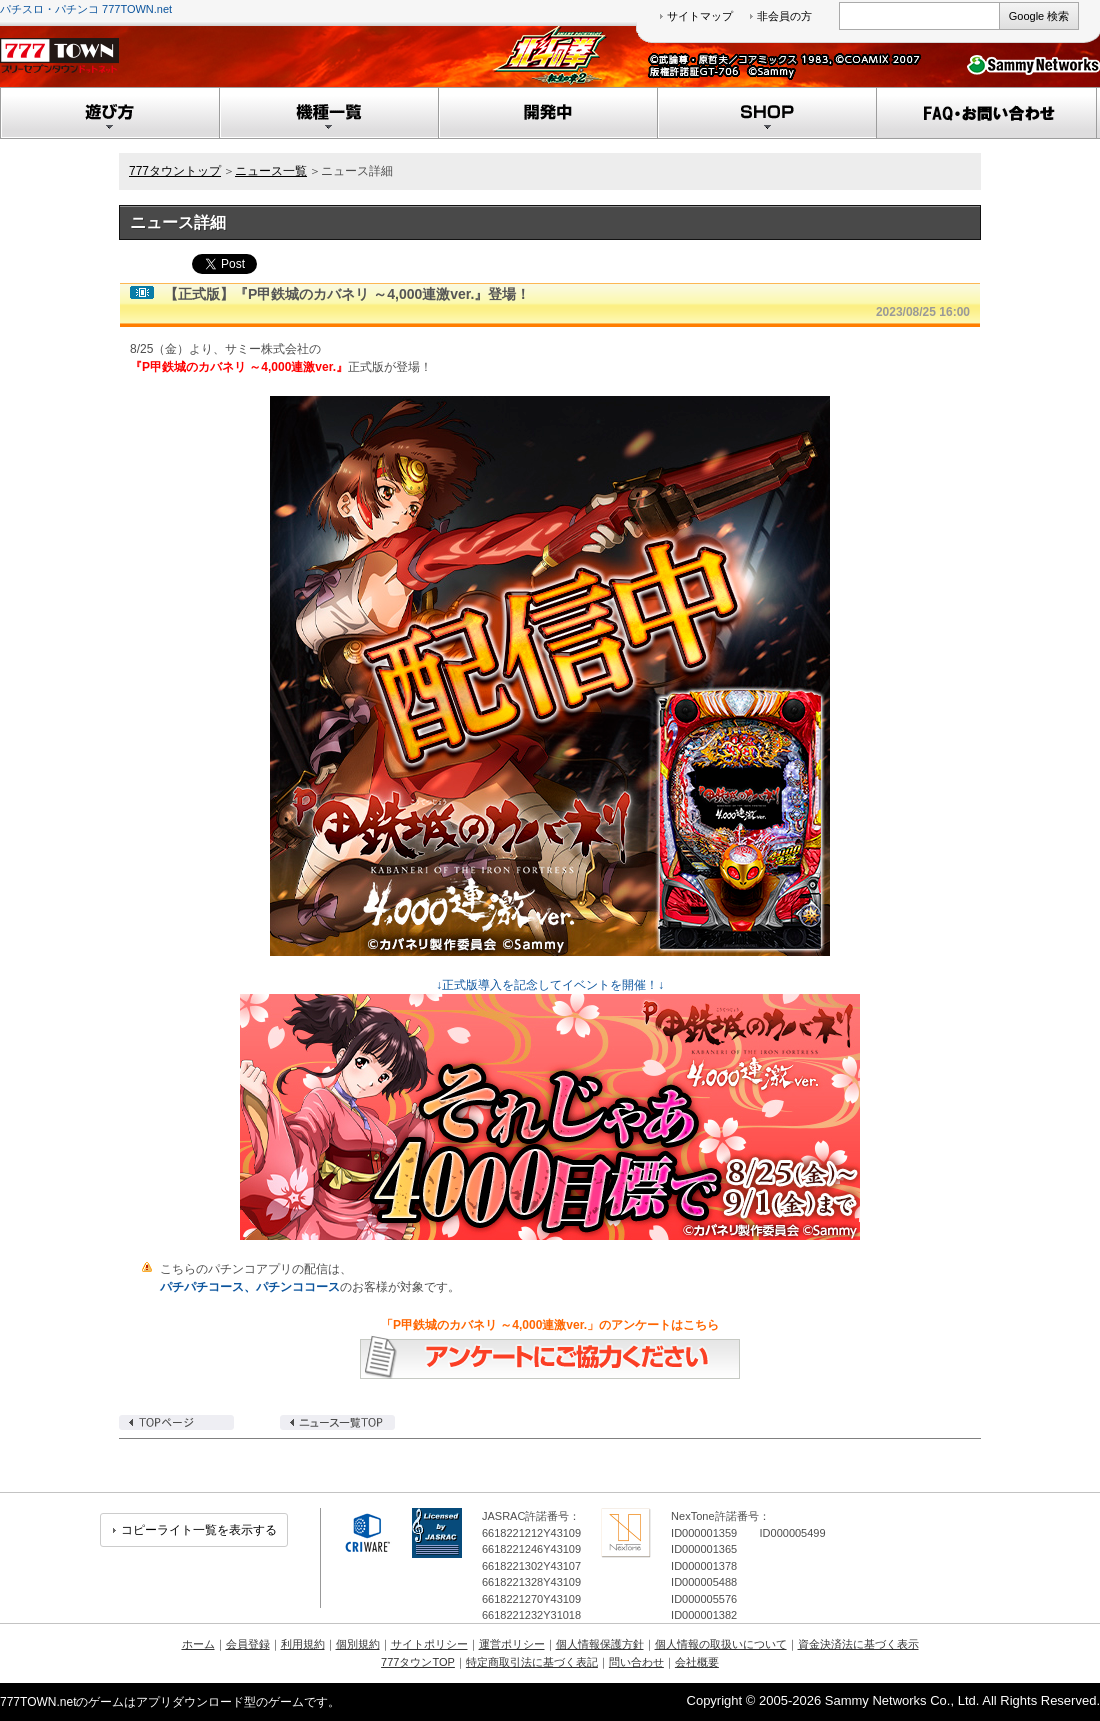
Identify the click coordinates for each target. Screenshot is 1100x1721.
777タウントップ (175, 171)
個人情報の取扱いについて (721, 1644)
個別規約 (358, 1644)
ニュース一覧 (271, 171)
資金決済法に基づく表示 (858, 1644)
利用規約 (303, 1644)
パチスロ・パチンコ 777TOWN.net (86, 9)
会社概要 (697, 1662)
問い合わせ (636, 1662)
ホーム (198, 1644)
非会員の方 (784, 16)
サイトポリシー (429, 1644)
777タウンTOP (418, 1662)
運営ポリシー (512, 1644)
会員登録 (248, 1644)
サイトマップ (700, 16)
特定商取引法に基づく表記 (532, 1662)
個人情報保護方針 (600, 1644)
